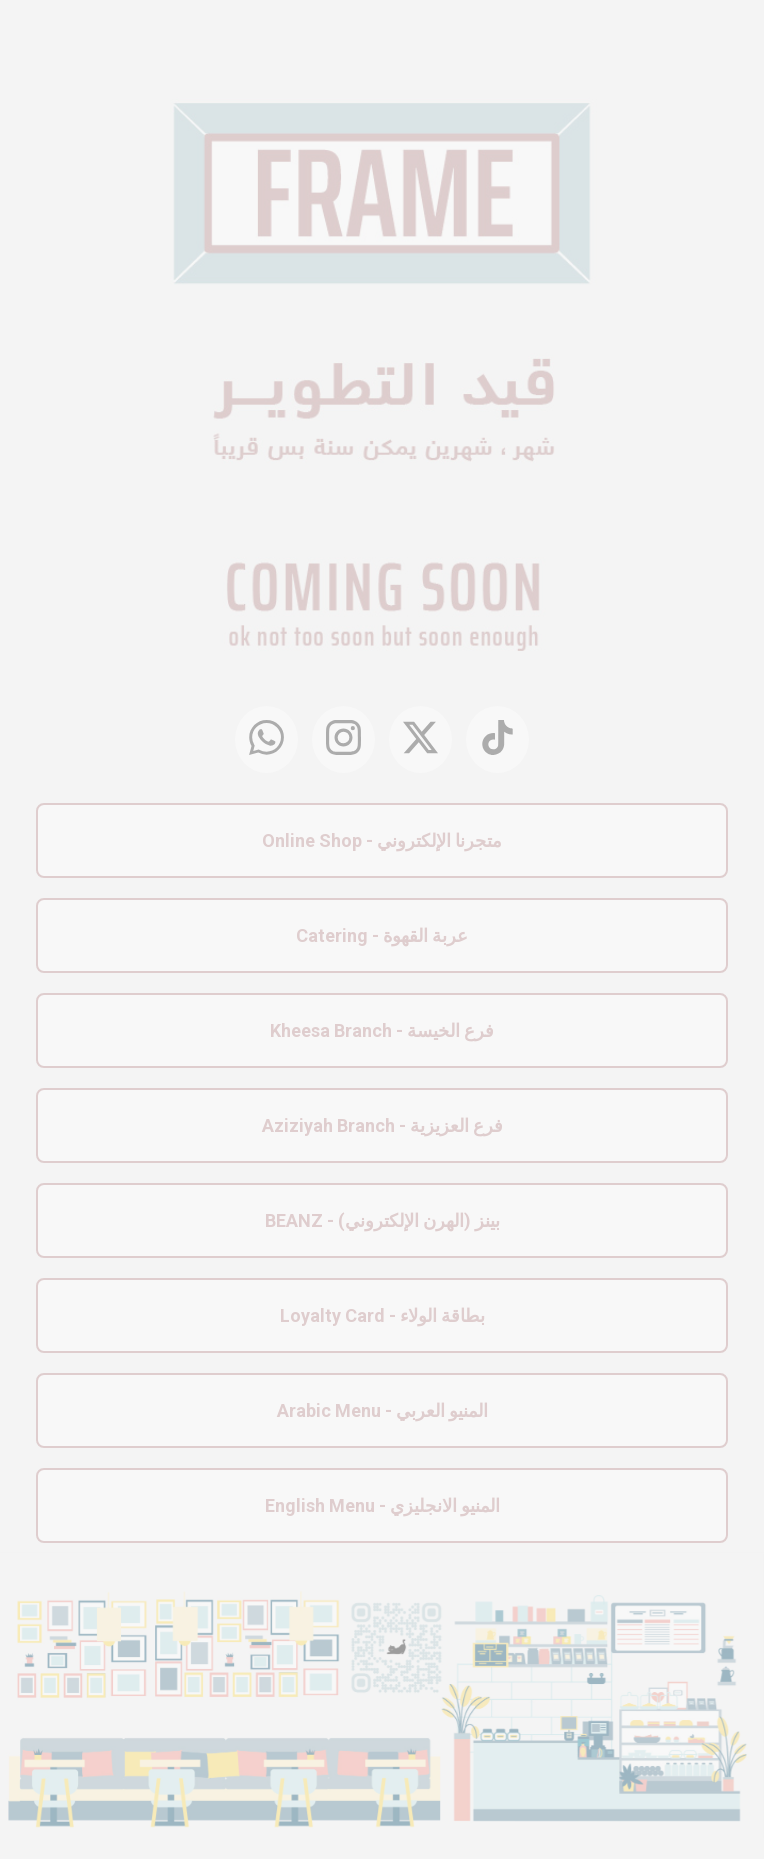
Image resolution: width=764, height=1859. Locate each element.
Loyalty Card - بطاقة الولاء (382, 1315)
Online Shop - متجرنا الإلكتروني (382, 840)
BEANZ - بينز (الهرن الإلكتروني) (382, 1220)
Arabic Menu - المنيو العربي (382, 1410)
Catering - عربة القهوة (382, 935)
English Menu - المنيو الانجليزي (382, 1505)
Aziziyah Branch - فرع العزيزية (382, 1125)
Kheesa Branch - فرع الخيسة (382, 1030)
